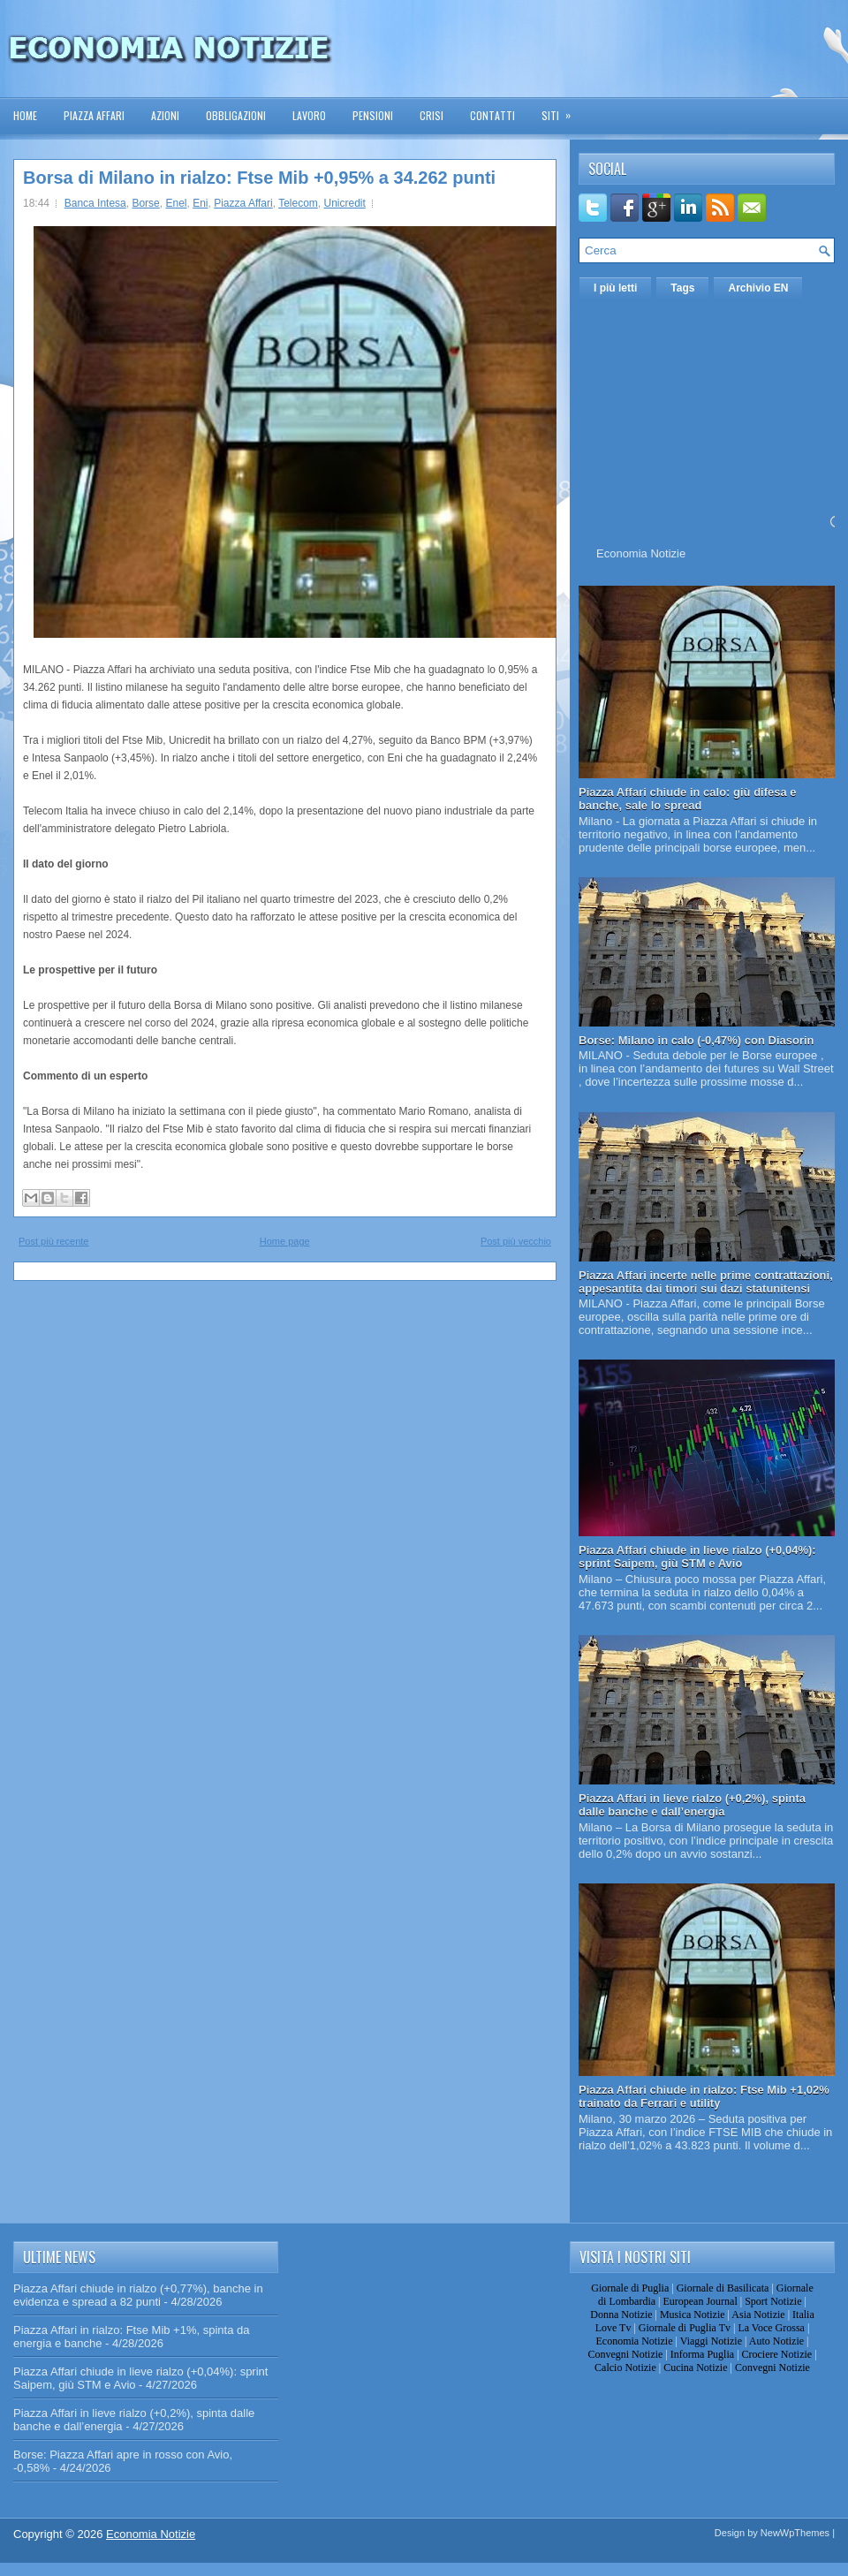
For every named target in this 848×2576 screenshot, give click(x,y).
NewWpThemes (795, 2532)
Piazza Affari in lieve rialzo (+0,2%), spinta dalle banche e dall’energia (692, 1805)
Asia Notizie (757, 2314)
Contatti (492, 115)
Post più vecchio (516, 1241)
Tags (682, 288)
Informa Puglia (702, 2354)
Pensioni (372, 115)
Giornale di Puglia (630, 2288)
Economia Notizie (640, 553)
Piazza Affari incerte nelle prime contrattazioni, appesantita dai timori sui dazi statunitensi (706, 1282)
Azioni (165, 115)
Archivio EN (758, 288)
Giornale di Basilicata (723, 2288)
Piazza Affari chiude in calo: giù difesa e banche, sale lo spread (688, 798)
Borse (145, 203)
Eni (200, 203)
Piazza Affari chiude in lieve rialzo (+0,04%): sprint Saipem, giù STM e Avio (697, 1556)
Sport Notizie (773, 2301)
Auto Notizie (776, 2341)
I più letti (615, 288)
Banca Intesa (95, 203)
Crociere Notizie (777, 2354)
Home (25, 115)
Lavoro (309, 115)
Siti (561, 110)
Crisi (431, 115)
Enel (175, 203)
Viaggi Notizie (711, 2341)
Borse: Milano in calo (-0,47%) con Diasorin (696, 1040)
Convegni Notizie (624, 2354)
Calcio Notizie (625, 2367)
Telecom (298, 203)
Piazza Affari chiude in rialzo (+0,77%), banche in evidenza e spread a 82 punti (138, 2295)
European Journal (699, 2301)
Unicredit (344, 203)
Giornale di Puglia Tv (685, 2328)
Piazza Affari (94, 115)
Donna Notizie (621, 2314)
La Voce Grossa (771, 2328)
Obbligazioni (236, 115)
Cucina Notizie (695, 2367)
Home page (285, 1241)
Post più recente (54, 1241)
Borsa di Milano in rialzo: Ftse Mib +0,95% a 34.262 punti (259, 177)
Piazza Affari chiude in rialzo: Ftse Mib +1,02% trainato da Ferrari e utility (704, 2096)
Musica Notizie (692, 2314)
